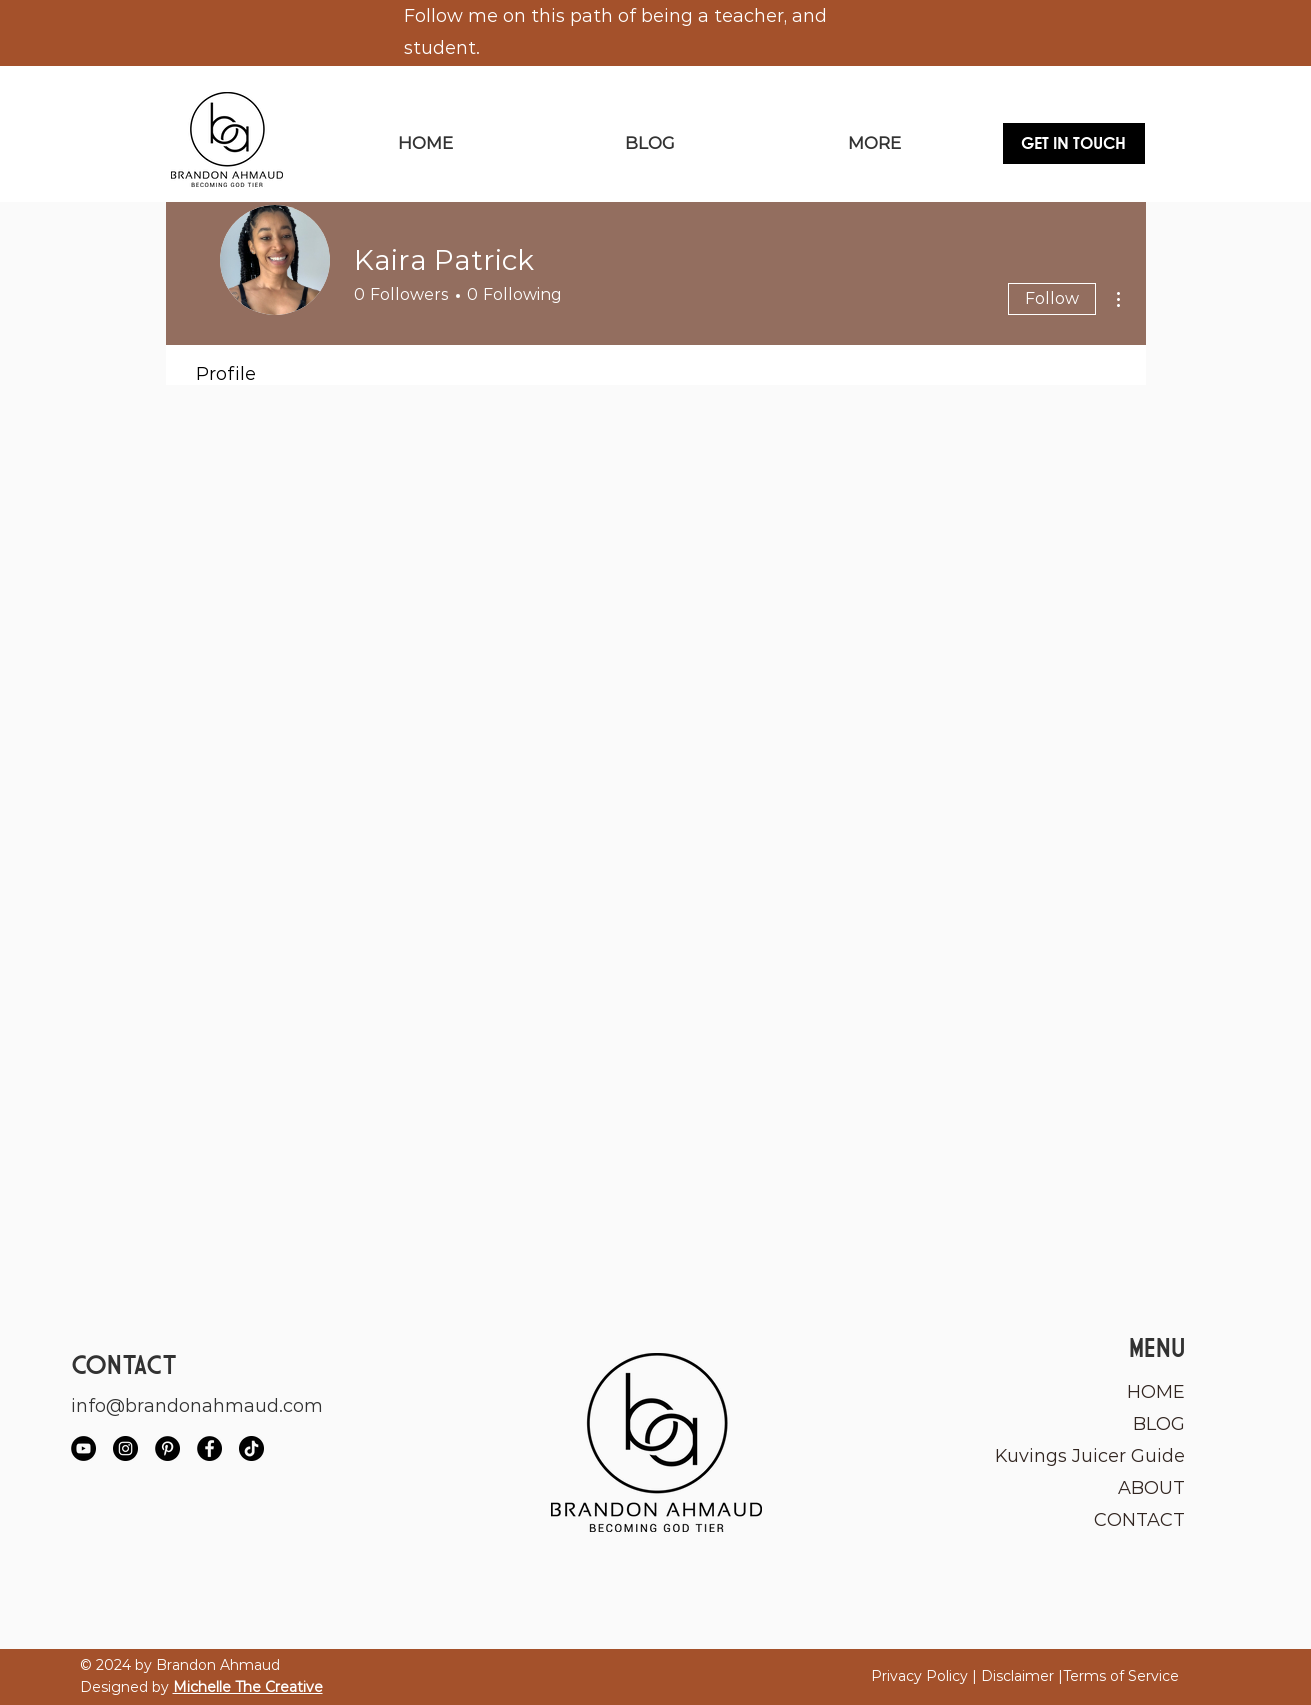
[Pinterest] (167, 1448)
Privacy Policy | (926, 1676)
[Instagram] (125, 1448)
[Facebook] (209, 1448)
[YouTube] (83, 1448)
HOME (1156, 1392)
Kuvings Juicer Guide (1091, 1456)
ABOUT (1151, 1488)
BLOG (1159, 1424)
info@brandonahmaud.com (197, 1406)
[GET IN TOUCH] (1074, 143)
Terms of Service (1121, 1676)
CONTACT (1139, 1520)
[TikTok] (251, 1448)
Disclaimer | (1022, 1676)
